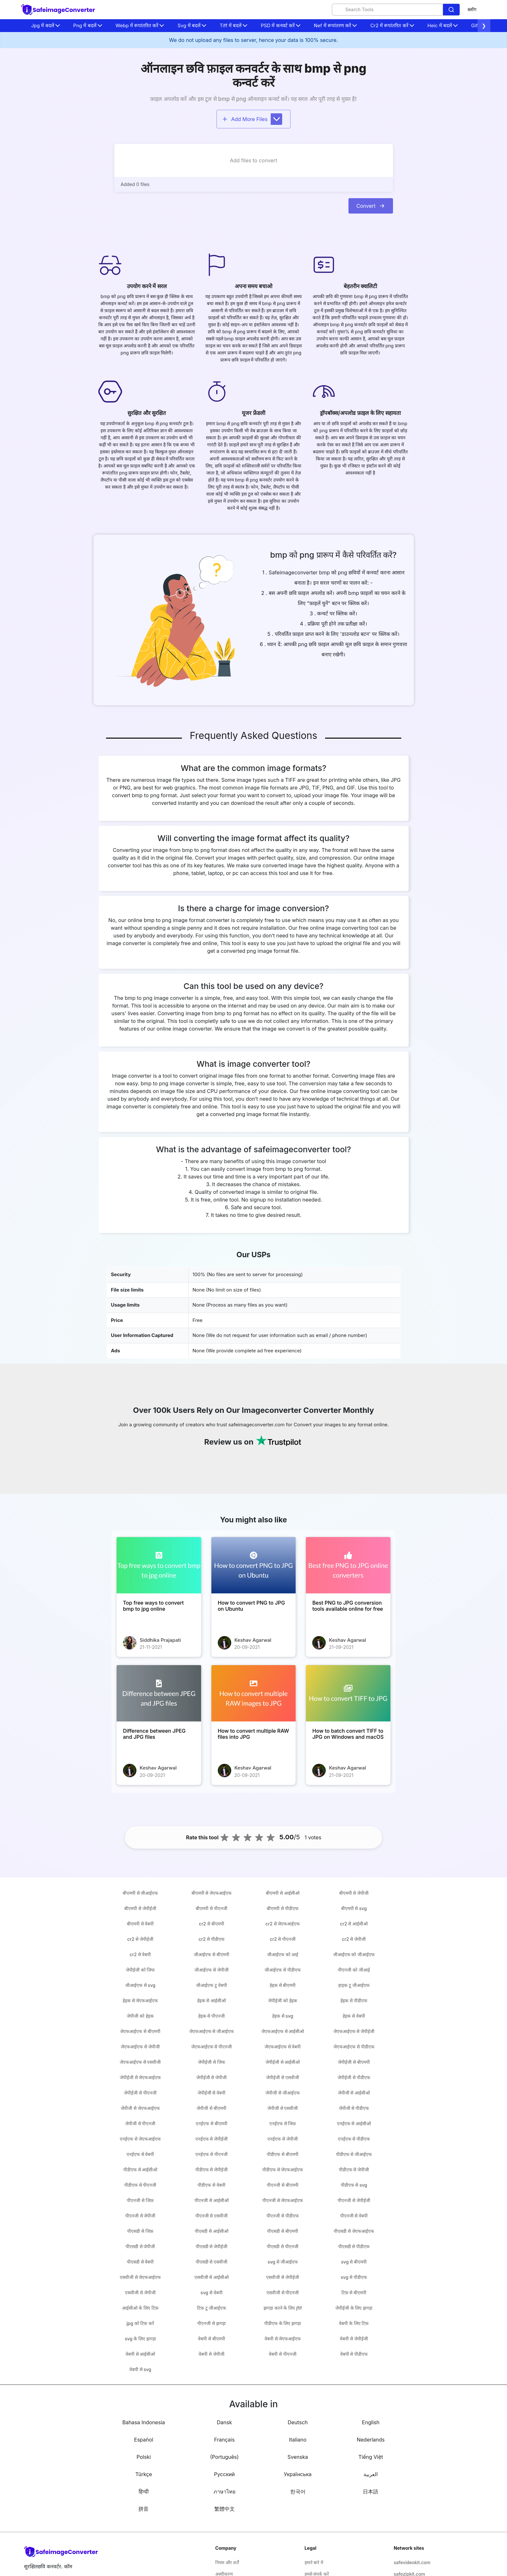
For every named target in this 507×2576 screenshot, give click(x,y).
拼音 (143, 2509)
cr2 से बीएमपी (211, 1923)
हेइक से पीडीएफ (353, 2000)
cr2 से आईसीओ (354, 1923)
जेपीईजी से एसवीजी (282, 2077)
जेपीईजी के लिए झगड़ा (353, 2308)
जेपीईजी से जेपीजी (211, 2077)
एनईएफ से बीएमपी (211, 2123)
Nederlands (371, 2439)
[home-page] (58, 9)
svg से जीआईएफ (282, 2261)
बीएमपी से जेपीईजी (140, 1908)
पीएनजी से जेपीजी (140, 2215)
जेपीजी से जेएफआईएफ (140, 2108)
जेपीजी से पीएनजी (140, 2123)
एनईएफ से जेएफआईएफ (140, 2139)
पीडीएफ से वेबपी (211, 2185)
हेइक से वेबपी (354, 2016)
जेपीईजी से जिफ (211, 2062)
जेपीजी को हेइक (140, 2016)
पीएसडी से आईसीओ (211, 2231)
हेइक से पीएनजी (211, 2016)
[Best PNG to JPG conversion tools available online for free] (348, 1565)
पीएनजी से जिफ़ (140, 2200)
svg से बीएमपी (354, 2261)
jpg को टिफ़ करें (140, 2323)
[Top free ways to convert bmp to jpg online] (159, 1565)
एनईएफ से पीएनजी (211, 2154)
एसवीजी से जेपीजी (140, 2292)
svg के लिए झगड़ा (140, 2338)
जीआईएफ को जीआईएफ (354, 1954)
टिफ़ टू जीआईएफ (211, 2308)
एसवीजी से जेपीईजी (282, 2277)
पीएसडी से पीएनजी (282, 2246)
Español (143, 2439)
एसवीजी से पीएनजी (282, 2292)
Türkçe (143, 2474)
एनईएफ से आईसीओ (354, 2123)
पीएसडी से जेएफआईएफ (354, 2231)
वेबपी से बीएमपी (211, 2338)
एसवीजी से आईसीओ (211, 2277)
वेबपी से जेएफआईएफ (283, 2338)
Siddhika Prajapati (160, 1640)
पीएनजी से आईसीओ (211, 2200)
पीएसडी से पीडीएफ (354, 2246)
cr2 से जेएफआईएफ (283, 1923)
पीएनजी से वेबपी (354, 2215)
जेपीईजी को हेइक (282, 2000)
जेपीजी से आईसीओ (354, 2092)
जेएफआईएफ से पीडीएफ (353, 2046)
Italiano (298, 2439)
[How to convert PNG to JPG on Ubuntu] (253, 1565)
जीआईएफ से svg (140, 1985)
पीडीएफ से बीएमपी (282, 2154)
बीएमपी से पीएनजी (211, 1908)
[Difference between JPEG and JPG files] (159, 1693)
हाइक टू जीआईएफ (353, 1985)
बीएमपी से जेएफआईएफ (212, 1893)
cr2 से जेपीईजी (140, 1939)
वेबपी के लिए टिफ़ (354, 2323)
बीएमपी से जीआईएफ (140, 1893)
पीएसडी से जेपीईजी (211, 2246)
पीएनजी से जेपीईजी (354, 2200)
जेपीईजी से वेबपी (211, 2092)
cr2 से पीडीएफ (212, 1939)
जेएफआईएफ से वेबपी (283, 2046)
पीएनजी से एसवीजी (211, 2215)
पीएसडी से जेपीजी (140, 2246)
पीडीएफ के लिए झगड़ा (282, 2323)
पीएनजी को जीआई (354, 1970)
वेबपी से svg (140, 2369)
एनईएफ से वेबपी (140, 2154)
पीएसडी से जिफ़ (140, 2231)
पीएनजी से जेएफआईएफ (282, 2200)
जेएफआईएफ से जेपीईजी (353, 2031)
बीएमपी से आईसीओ (282, 1893)
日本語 (370, 2491)
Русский (224, 2474)
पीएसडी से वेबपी (140, 2261)
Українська (298, 2474)
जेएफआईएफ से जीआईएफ (211, 2031)
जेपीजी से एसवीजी (282, 2108)
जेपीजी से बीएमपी (211, 2108)
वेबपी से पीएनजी (282, 2354)
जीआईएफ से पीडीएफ (282, 1970)
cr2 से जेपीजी (354, 1939)
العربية (371, 2474)
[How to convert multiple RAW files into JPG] (253, 1693)
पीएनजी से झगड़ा (211, 2323)
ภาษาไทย (224, 2491)
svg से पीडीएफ (354, 2277)
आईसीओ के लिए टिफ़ (140, 2308)
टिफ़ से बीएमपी (353, 2292)
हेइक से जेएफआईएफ (140, 2000)
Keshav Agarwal (253, 1640)
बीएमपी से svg (354, 1908)
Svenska (298, 2457)
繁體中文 (224, 2509)
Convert (370, 206)
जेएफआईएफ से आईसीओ (282, 2031)
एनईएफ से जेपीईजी (211, 2139)
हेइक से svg (282, 2016)
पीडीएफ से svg (354, 2185)
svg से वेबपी (211, 2292)
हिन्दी (144, 2491)
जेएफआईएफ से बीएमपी (140, 2031)
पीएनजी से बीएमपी (282, 2185)
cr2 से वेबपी (140, 1954)
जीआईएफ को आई (282, 1954)
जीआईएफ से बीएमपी (211, 1954)
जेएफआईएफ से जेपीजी (140, 2046)
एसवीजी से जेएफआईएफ (140, 2277)
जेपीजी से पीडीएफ (354, 2108)
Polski (143, 2457)
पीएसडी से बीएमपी (282, 2231)
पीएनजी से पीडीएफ (282, 2215)
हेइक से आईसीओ (211, 2000)
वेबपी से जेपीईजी (354, 2338)
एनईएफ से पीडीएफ (354, 2139)
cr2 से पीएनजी (283, 1939)
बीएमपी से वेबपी (140, 1923)
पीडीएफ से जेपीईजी (211, 2169)
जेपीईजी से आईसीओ (283, 2062)
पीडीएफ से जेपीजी (354, 2169)
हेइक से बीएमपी (283, 1985)
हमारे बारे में (314, 2562)
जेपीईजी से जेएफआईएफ (140, 2077)
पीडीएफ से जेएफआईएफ (282, 2169)
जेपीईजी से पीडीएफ (354, 2077)
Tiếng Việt (370, 2457)
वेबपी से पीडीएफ (354, 2354)
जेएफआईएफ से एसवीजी (140, 2062)
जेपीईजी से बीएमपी (354, 2062)
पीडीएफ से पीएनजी (140, 2185)
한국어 (298, 2491)
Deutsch (297, 2422)
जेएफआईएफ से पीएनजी (211, 2046)
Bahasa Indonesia (143, 2422)
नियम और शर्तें (227, 2562)
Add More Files (252, 119)
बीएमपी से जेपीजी (354, 1893)
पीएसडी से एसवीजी (211, 2261)
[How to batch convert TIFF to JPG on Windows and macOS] (348, 1693)
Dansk (224, 2422)
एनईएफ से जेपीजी (282, 2139)
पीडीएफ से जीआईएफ (354, 2154)
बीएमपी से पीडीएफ (282, 1908)
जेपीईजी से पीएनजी (140, 2092)
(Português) (224, 2457)
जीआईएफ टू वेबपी (211, 1985)
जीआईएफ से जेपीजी (211, 1970)
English (371, 2422)
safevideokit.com (412, 2562)
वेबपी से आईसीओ (140, 2354)
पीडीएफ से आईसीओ (140, 2169)
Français (224, 2439)
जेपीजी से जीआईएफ (282, 2092)
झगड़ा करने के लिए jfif (283, 2308)
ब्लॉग (472, 9)
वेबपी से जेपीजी (211, 2354)
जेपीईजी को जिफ (140, 1970)
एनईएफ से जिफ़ (282, 2123)
